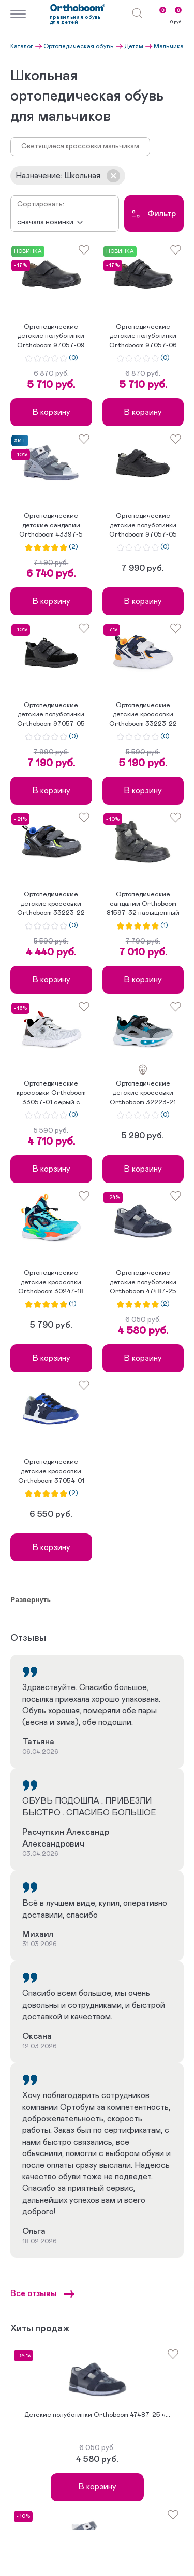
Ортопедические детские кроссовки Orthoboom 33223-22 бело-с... (143, 715)
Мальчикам (171, 46)
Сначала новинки (45, 222)
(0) (73, 358)
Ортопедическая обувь (78, 46)
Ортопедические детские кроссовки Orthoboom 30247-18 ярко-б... (51, 1283)
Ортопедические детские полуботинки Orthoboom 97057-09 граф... (51, 336)
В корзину (51, 412)
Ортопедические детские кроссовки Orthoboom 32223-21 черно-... (143, 1093)
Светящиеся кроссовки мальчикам (80, 146)
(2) (72, 547)
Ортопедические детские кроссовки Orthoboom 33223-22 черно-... (51, 904)
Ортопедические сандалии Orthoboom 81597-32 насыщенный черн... (143, 904)
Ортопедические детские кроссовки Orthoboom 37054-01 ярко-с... (51, 1472)
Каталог (21, 46)
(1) (164, 926)
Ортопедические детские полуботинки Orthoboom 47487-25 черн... (143, 1283)
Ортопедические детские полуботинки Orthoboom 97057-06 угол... (143, 336)
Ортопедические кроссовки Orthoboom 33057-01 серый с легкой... (51, 1093)
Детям (133, 46)
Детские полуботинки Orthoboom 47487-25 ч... (97, 2415)
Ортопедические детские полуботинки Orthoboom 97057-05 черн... (143, 526)
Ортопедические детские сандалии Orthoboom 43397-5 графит (51, 526)
